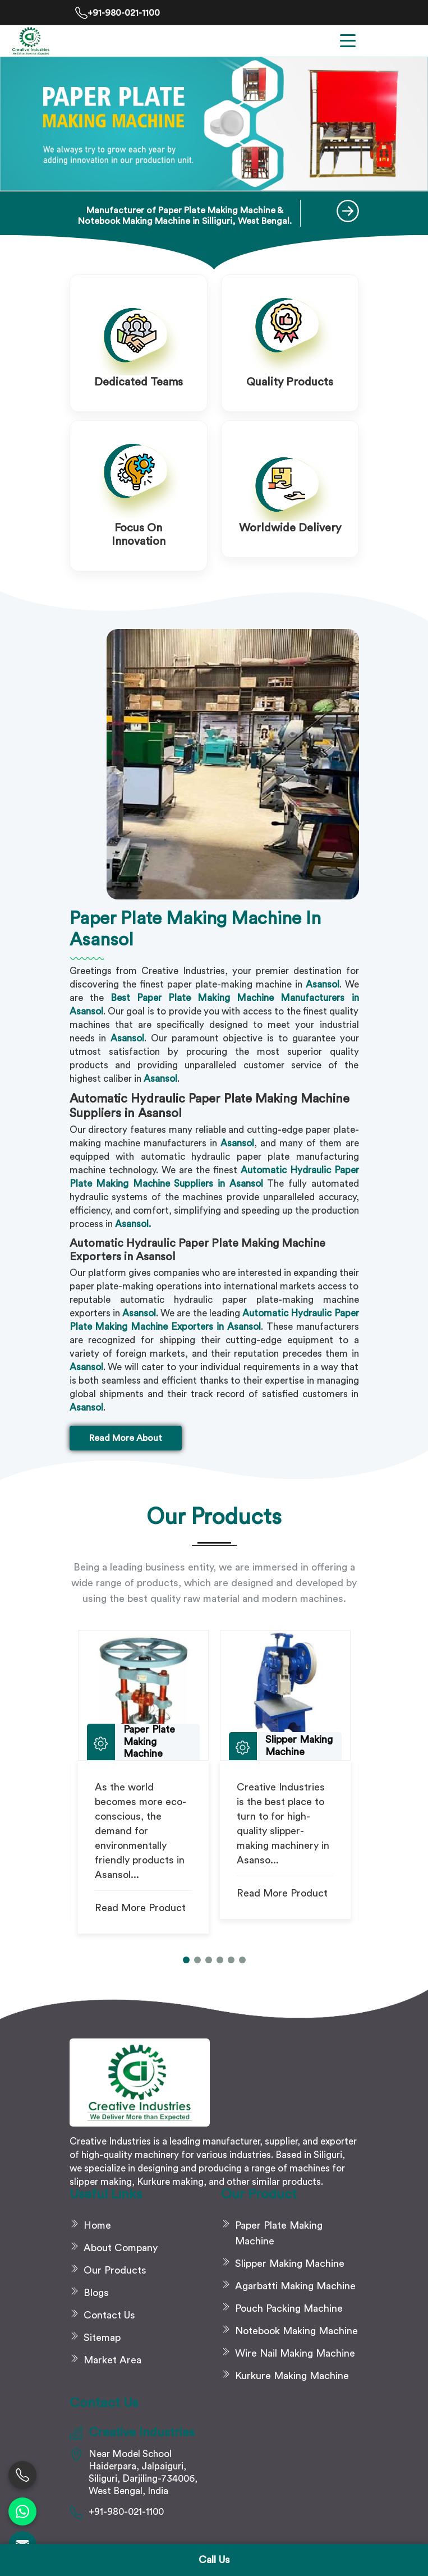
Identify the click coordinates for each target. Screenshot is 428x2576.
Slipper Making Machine (289, 2263)
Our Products (115, 2270)
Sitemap (102, 2337)
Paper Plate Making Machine (279, 2233)
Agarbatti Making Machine (295, 2286)
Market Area (112, 2360)
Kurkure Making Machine (292, 2376)
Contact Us (109, 2315)
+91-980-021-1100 (117, 13)
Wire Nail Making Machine (295, 2353)
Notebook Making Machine (296, 2331)
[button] (186, 1960)
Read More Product (140, 1908)
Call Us (214, 2560)
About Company (121, 2248)
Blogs (96, 2293)
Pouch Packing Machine (289, 2308)
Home (97, 2225)
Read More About (125, 1438)
